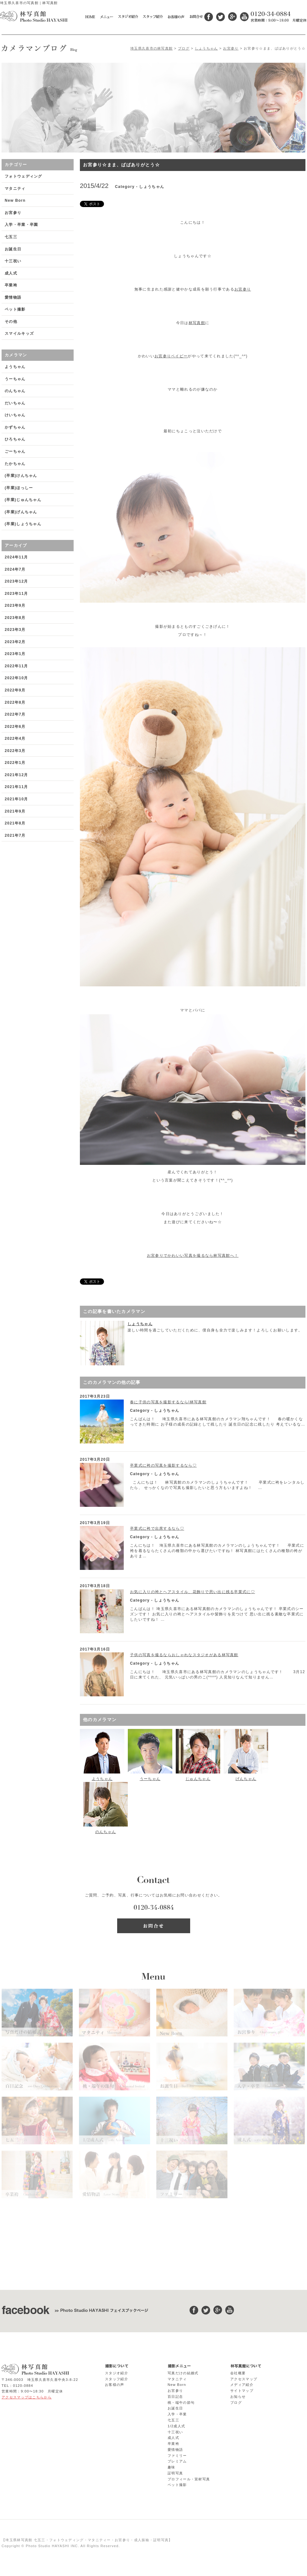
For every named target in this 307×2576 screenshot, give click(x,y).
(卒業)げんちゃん (21, 512)
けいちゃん (15, 415)
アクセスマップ (243, 2379)
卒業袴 (11, 285)
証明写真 (175, 2473)
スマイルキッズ (19, 333)
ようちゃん (102, 1779)
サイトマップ (241, 2390)
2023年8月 (15, 618)
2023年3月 (15, 629)
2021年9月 (15, 811)
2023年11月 (16, 593)
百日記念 (175, 2396)
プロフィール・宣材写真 (189, 2479)
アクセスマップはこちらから (27, 2397)
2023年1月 (15, 654)
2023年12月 (16, 581)
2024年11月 (16, 557)
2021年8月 (15, 823)
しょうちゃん (206, 48)
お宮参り (230, 48)
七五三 (11, 237)
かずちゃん (15, 427)
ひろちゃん (15, 439)
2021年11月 (16, 787)
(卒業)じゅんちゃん (23, 500)
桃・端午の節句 (181, 2402)
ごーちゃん (15, 451)
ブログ (184, 48)
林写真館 (197, 323)
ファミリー (177, 2455)
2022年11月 (16, 666)
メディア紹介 (241, 2385)
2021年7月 (15, 835)
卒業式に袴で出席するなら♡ (157, 1528)
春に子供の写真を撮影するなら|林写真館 (168, 1402)
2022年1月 (15, 762)
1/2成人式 (176, 2426)
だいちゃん (15, 403)
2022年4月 (15, 738)
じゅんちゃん (198, 1779)
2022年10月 (16, 678)
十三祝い (13, 261)
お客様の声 (114, 2385)
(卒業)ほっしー (19, 488)
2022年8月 (15, 702)
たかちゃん (15, 463)
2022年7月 (15, 714)
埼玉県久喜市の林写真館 (151, 48)
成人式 (11, 273)
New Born (15, 200)
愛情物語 (13, 297)
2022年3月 (15, 751)
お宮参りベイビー (171, 356)
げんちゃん (246, 1779)
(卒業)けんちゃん (21, 475)
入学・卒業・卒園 (21, 224)
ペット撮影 (15, 309)
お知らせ (238, 2396)
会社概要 (238, 2373)
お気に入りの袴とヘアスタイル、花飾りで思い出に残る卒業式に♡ (192, 1592)
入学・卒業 (177, 2414)
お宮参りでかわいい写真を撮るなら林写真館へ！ (193, 1255)
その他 (11, 321)
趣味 (171, 2467)
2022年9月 (15, 690)
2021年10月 (16, 799)
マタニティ (15, 188)
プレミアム (177, 2461)
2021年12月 (16, 775)
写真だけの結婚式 (183, 2373)
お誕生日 (13, 249)
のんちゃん (105, 1832)
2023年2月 (15, 642)
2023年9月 (15, 605)
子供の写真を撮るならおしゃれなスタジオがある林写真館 (184, 1655)
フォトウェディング (23, 176)
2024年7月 (15, 569)
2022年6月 (15, 726)
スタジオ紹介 (116, 2373)
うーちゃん (150, 1779)
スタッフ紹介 (116, 2379)
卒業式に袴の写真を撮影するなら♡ (163, 1465)
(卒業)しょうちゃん (23, 524)
